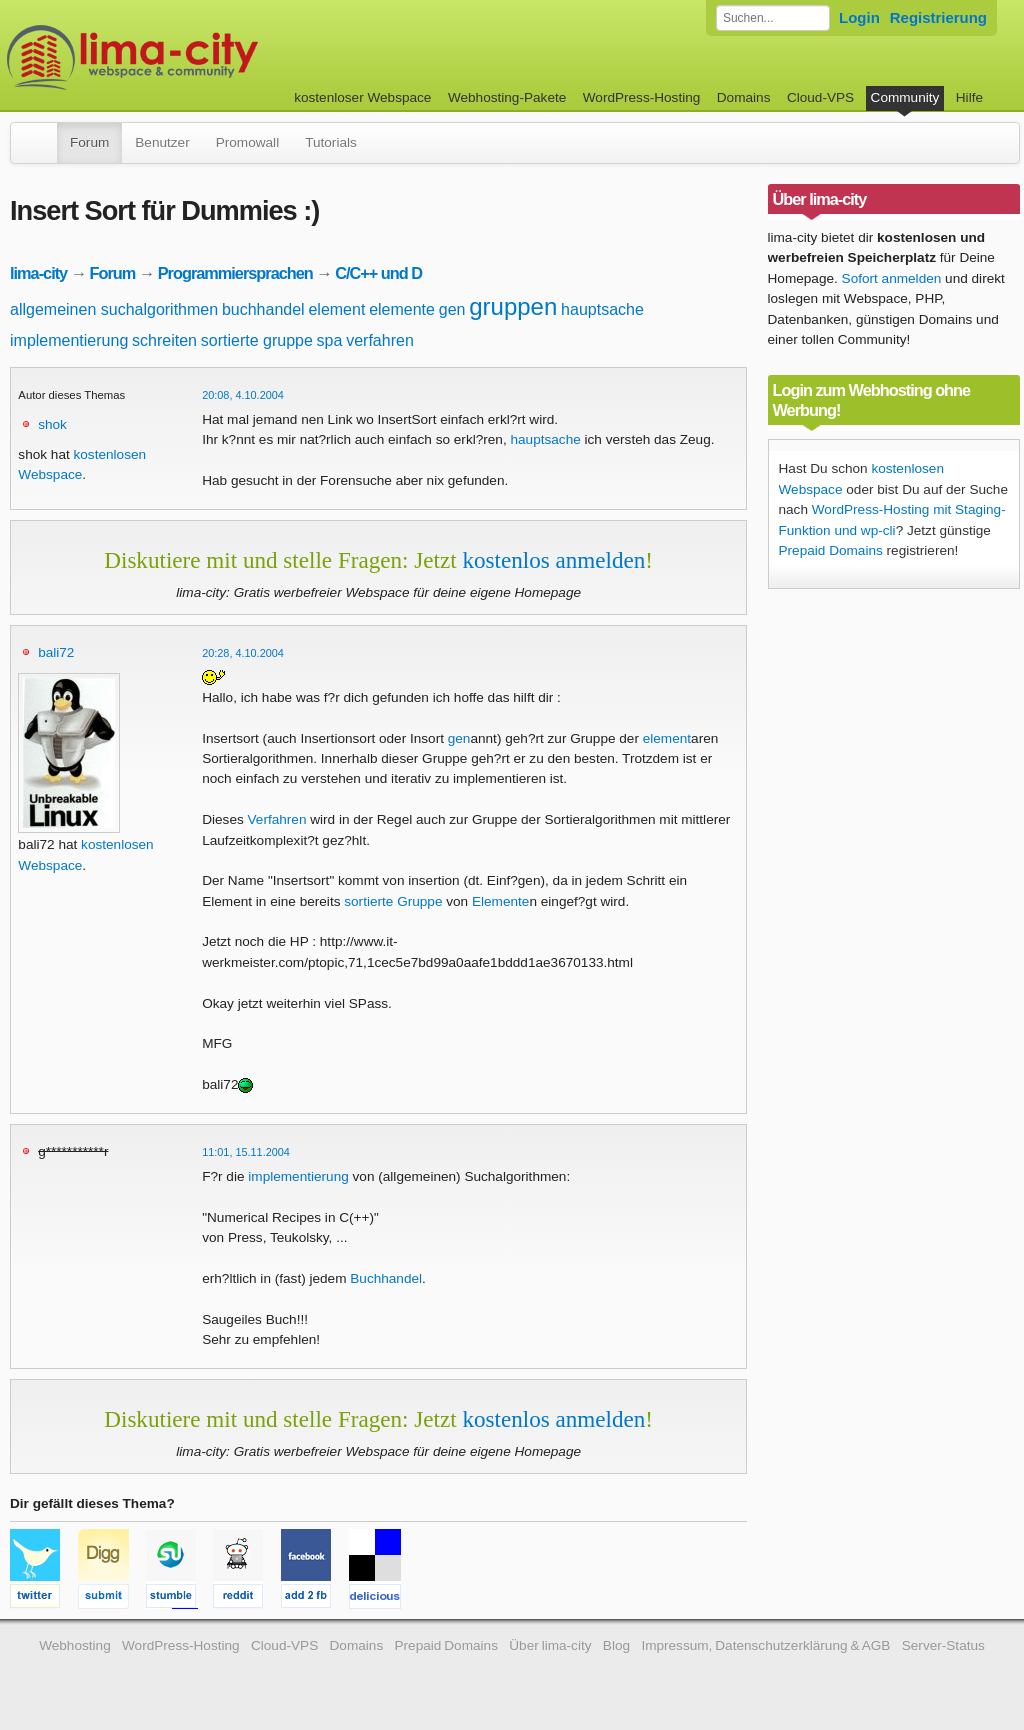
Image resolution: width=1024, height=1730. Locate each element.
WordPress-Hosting (642, 97)
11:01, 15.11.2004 (246, 1152)
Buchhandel (386, 1278)
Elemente (500, 901)
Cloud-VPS (820, 97)
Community (905, 97)
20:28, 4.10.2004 (243, 653)
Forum (89, 142)
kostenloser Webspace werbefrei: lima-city (207, 57)
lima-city (38, 273)
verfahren (380, 340)
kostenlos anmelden (553, 560)
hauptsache (602, 309)
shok (52, 424)
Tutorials (331, 142)
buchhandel (263, 309)
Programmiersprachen (235, 273)
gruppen (513, 306)
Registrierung (938, 17)
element (336, 309)
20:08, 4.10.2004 (243, 395)
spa (330, 340)
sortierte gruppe (257, 340)
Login (859, 17)
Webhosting (75, 1645)
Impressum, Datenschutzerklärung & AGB (765, 1645)
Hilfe (969, 97)
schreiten (164, 340)
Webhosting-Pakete (507, 97)
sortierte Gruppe (393, 901)
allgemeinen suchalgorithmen (114, 309)
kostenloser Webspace (362, 97)
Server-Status (943, 1645)
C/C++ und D (378, 273)
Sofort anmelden (892, 278)
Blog (616, 1645)
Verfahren (277, 819)
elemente (402, 309)
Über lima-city (550, 1645)
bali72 (56, 652)
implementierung (69, 340)
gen (452, 309)
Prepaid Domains (831, 550)
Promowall (247, 142)
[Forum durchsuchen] (773, 18)
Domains (744, 97)
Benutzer (162, 142)
